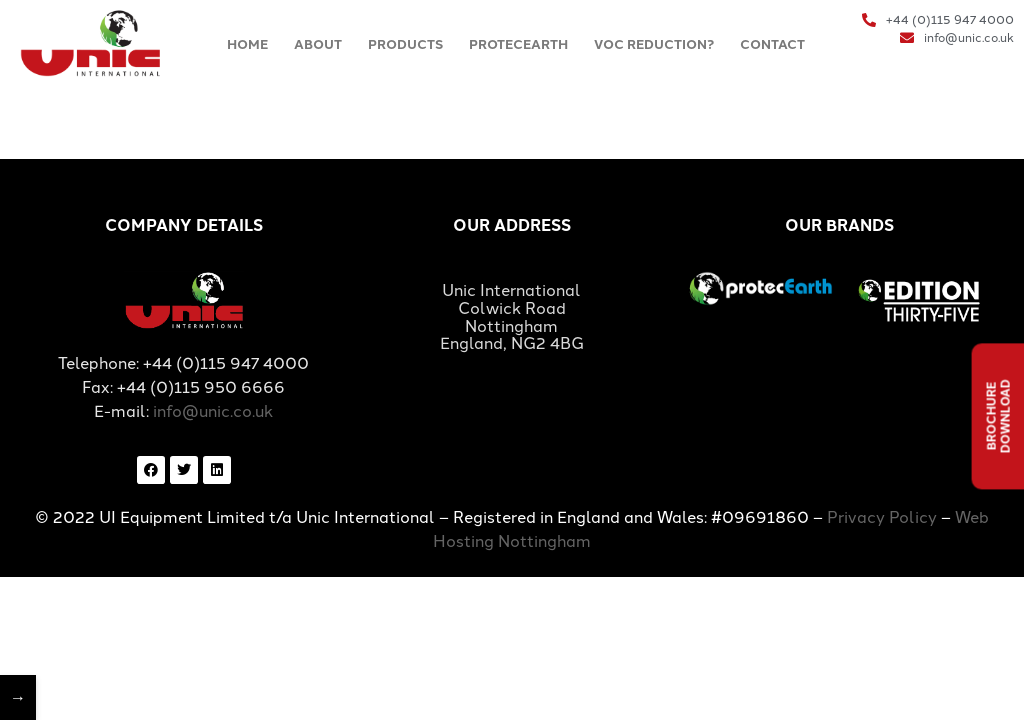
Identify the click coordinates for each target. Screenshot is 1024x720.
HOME (247, 43)
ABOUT (318, 43)
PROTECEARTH (518, 43)
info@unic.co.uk (213, 410)
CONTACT (772, 43)
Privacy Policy (882, 516)
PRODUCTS (405, 43)
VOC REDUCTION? (654, 43)
